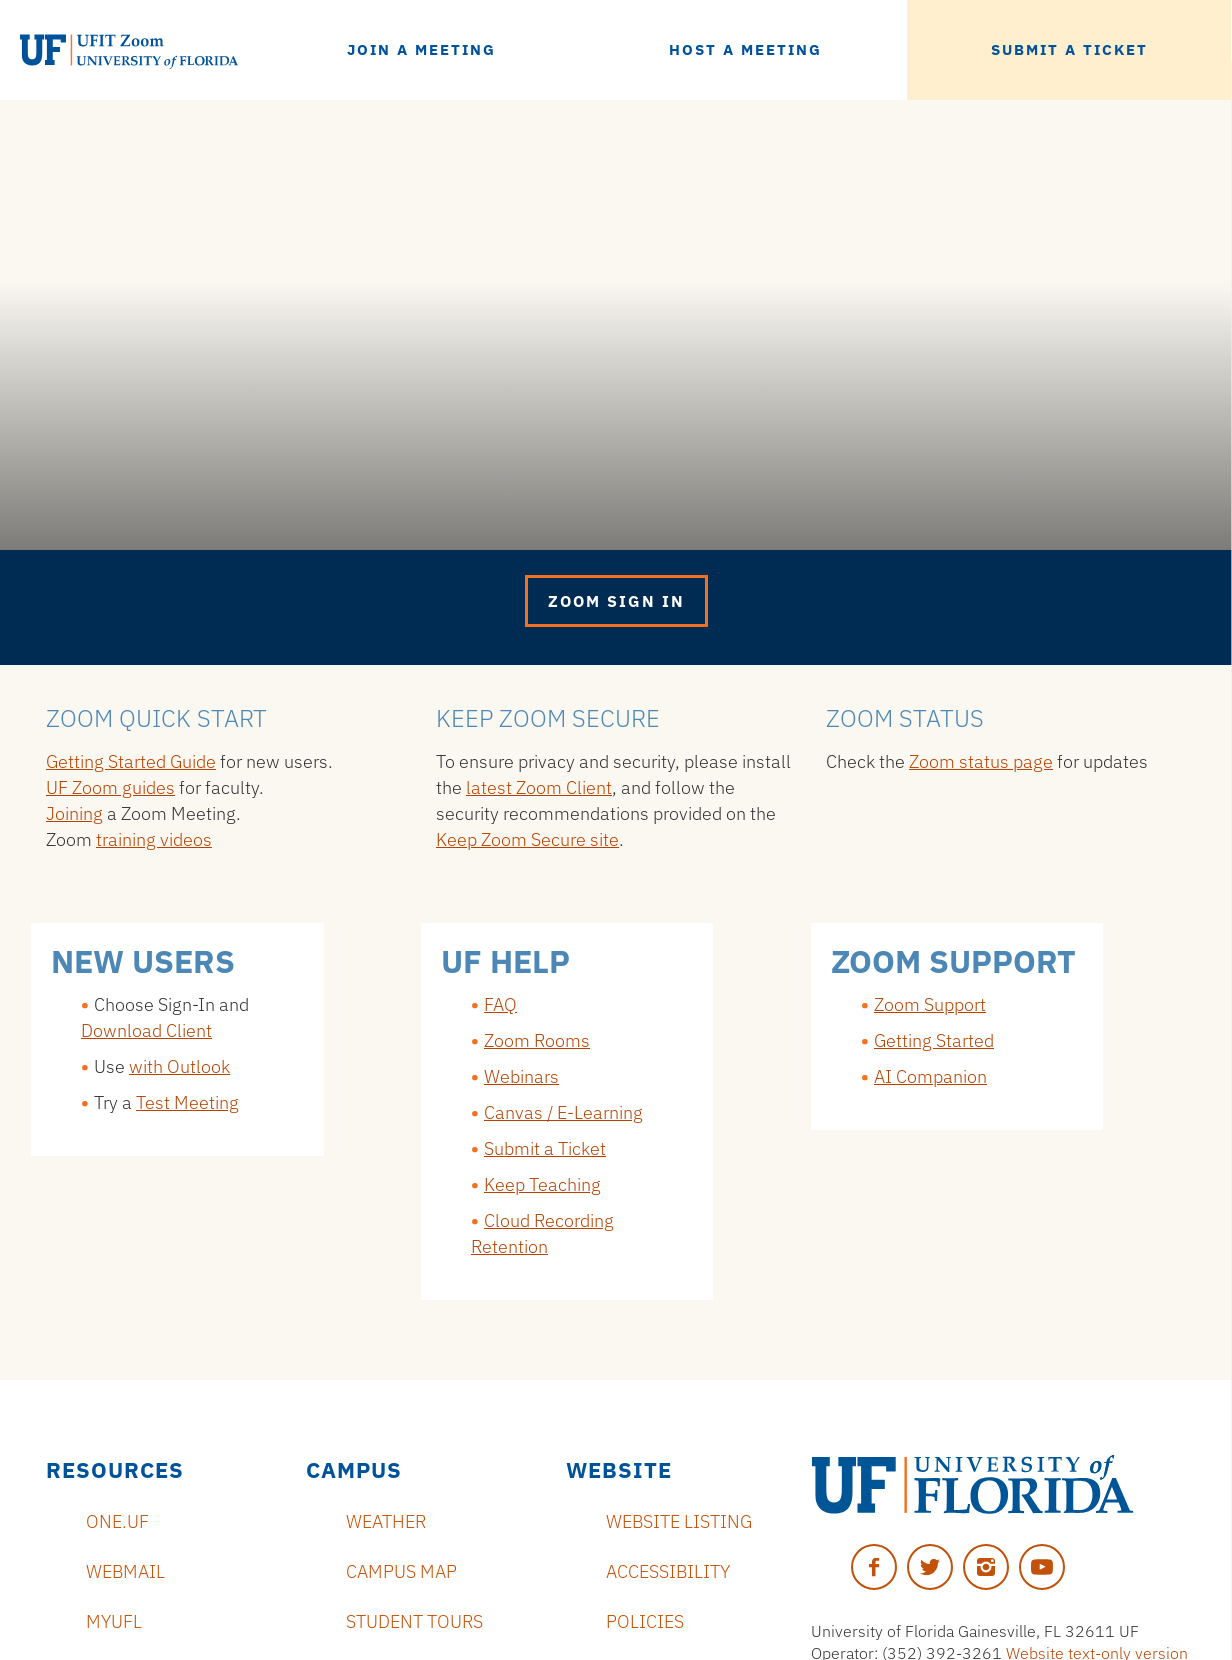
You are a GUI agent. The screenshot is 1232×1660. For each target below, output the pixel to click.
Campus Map (401, 1571)
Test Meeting (187, 1102)
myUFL (114, 1621)
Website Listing (679, 1521)
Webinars (521, 1076)
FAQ (500, 1004)
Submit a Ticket (545, 1148)
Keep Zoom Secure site (527, 839)
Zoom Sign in (616, 601)
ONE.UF (117, 1521)
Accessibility (668, 1571)
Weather (386, 1521)
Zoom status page (981, 761)
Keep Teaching (542, 1184)
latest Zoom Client (539, 787)
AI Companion (930, 1076)
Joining (74, 813)
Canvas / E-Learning (563, 1112)
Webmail (125, 1571)
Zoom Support (930, 1004)
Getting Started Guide (131, 761)
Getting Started (934, 1040)
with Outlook (179, 1066)
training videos (154, 839)
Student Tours (414, 1621)
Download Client (146, 1030)
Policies (645, 1621)
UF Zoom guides (110, 787)
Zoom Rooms (537, 1040)
